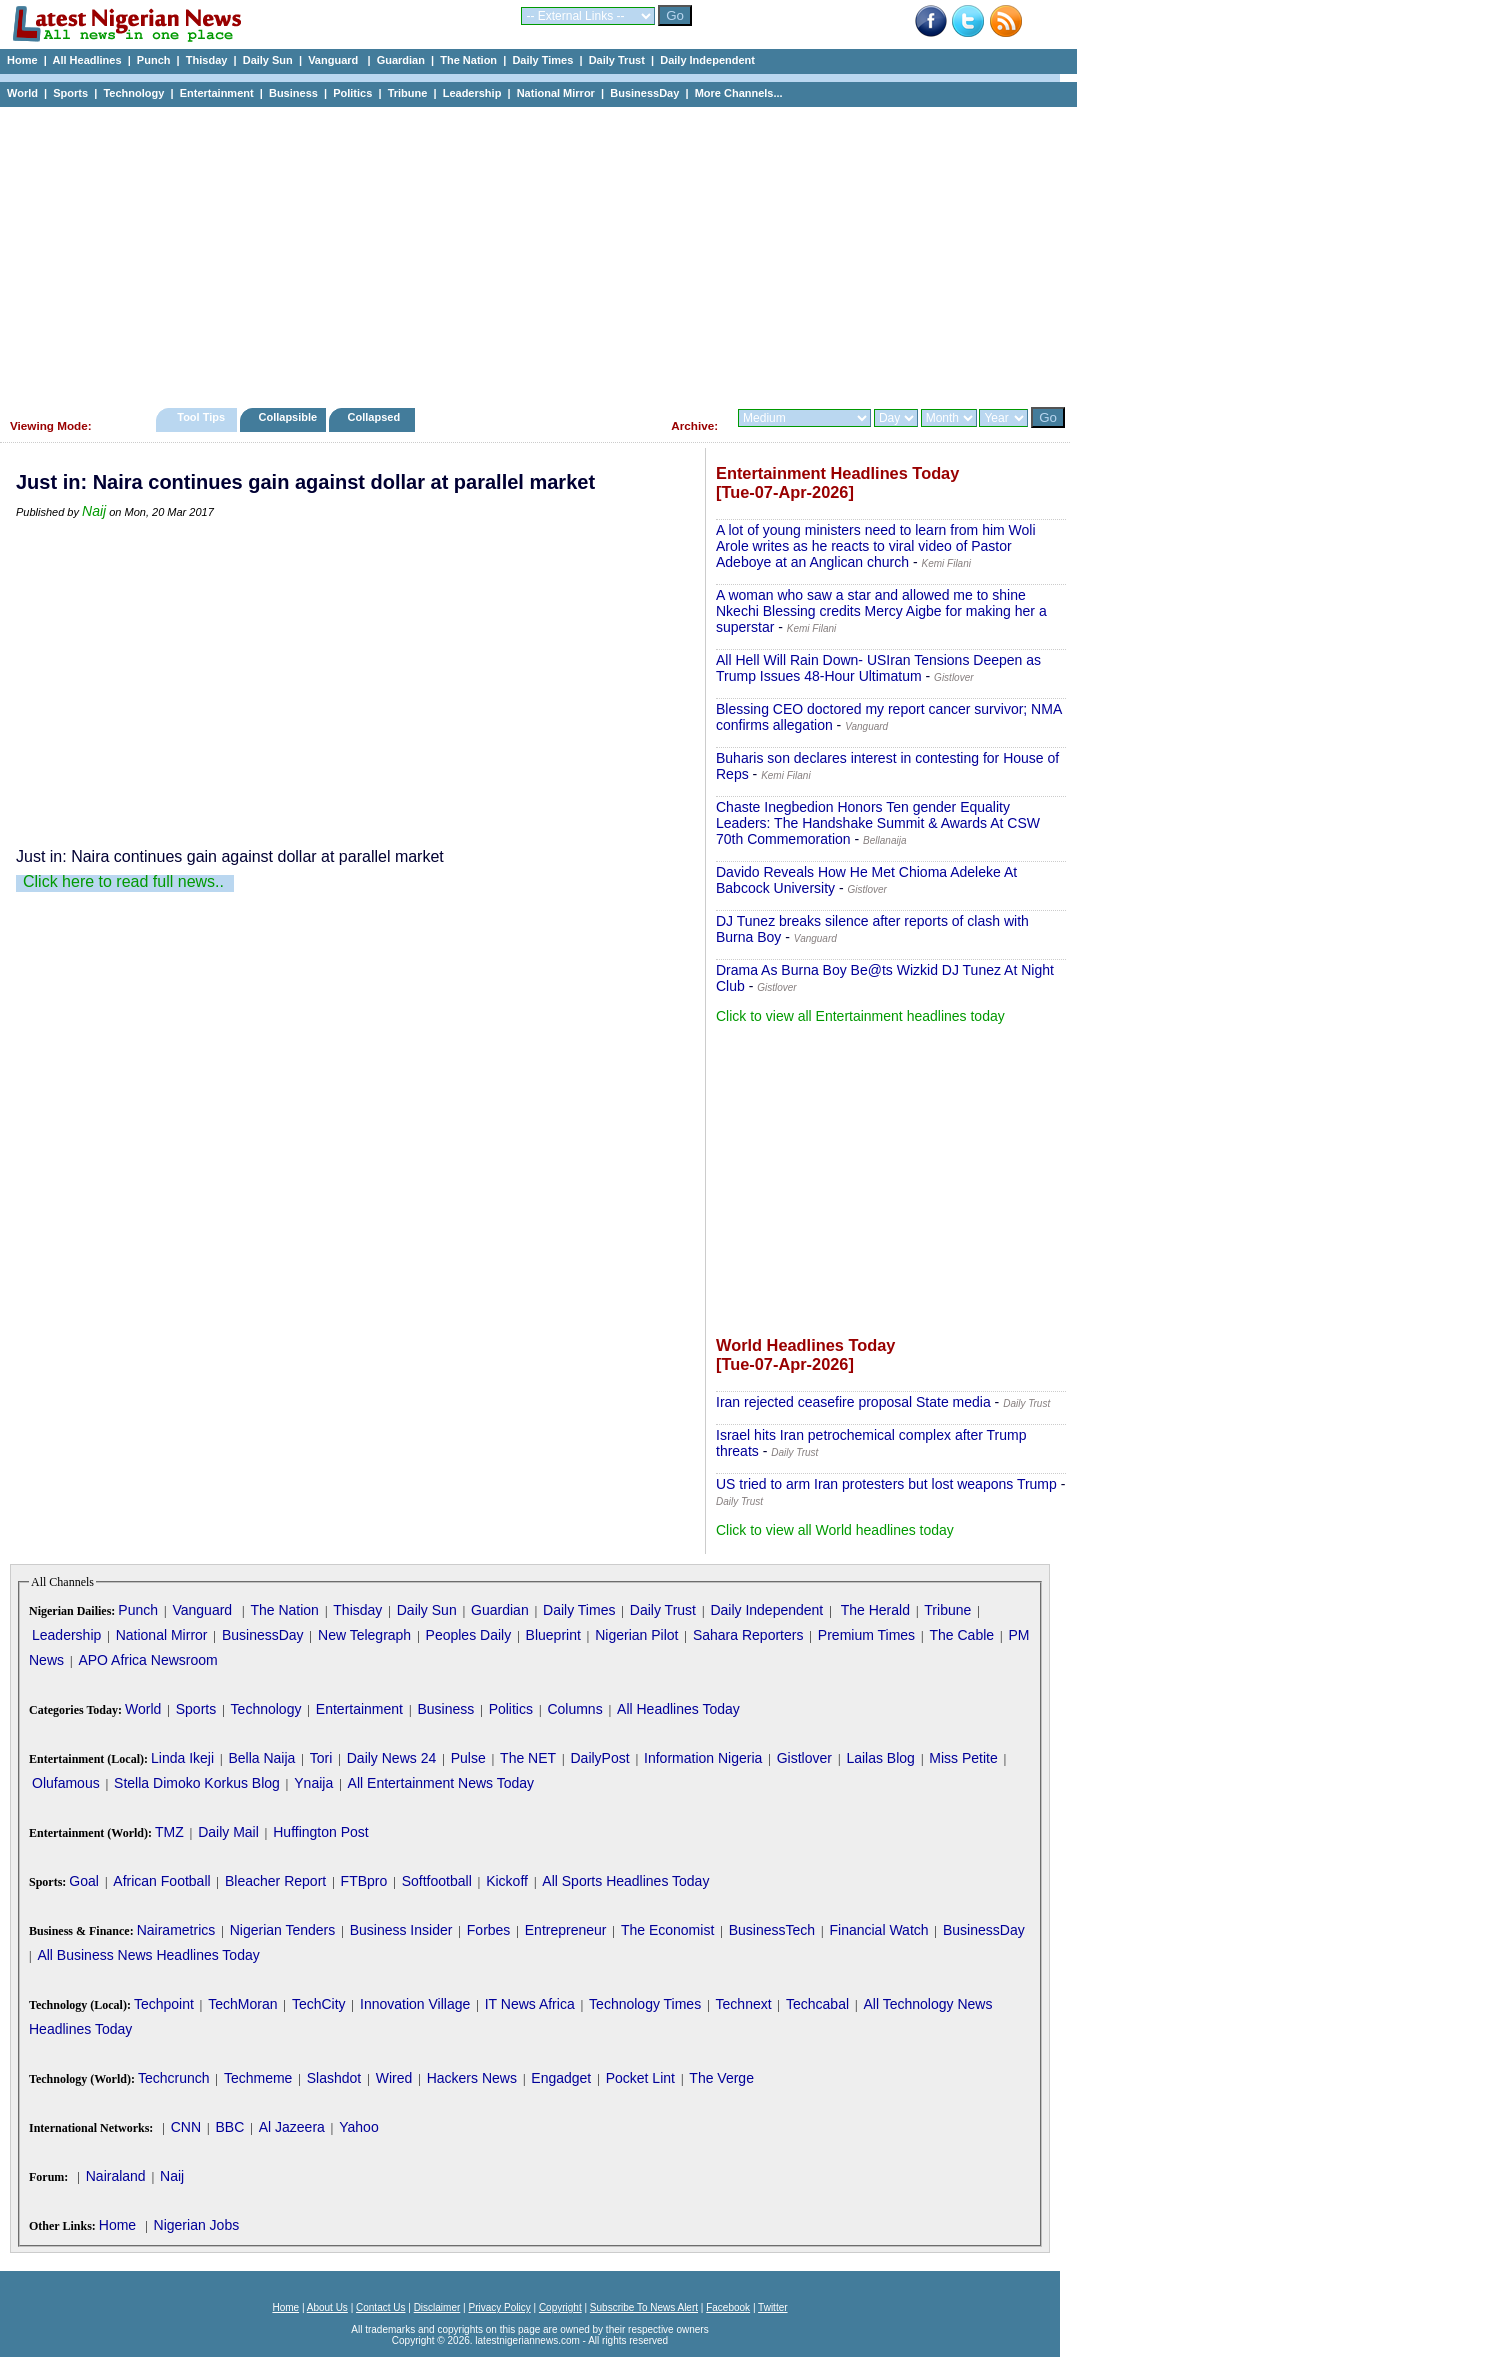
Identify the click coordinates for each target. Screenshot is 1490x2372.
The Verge (721, 2078)
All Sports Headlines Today (625, 1881)
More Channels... (739, 93)
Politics (352, 93)
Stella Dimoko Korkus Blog (197, 1783)
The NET (528, 1758)
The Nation (468, 60)
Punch (154, 60)
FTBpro (364, 1881)
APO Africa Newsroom (147, 1660)
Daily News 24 (391, 1758)
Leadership (472, 93)
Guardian (401, 60)
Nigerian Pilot (636, 1635)
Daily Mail (228, 1832)
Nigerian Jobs (197, 2225)
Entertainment (217, 93)
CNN (186, 2127)
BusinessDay (644, 93)
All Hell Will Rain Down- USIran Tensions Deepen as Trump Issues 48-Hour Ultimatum (878, 668)
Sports (70, 93)
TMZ (169, 1832)
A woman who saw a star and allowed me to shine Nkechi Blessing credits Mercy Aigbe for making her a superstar (881, 611)
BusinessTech (772, 1930)
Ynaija (313, 1783)
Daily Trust (617, 60)
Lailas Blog (880, 1758)
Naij (94, 511)
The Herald (875, 1610)
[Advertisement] (530, 252)
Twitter (772, 2307)
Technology (133, 93)
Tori (321, 1758)
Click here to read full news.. (123, 881)
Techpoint (164, 2004)
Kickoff (507, 1881)
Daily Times (542, 60)
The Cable (961, 1635)
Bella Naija (261, 1758)
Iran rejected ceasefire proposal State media (853, 1402)
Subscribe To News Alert (644, 2307)
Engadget (561, 2078)
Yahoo (358, 2127)
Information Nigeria (703, 1758)
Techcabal (817, 2004)
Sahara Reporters (748, 1635)
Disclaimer (437, 2307)
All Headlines (86, 60)
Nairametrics (176, 1930)
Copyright (560, 2307)
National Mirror (556, 93)
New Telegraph (364, 1635)
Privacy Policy (499, 2307)
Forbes (489, 1930)
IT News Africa (530, 2004)
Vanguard (334, 60)
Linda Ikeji (182, 1758)
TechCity (319, 2004)
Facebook (728, 2307)
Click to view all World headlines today (835, 1530)
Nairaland (116, 2176)
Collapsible (287, 417)
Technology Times (645, 2004)
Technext (744, 2004)
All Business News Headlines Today (148, 1955)
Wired (394, 2078)
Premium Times (866, 1635)
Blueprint (553, 1635)
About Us (327, 2307)
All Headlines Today (678, 1709)
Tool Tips (201, 417)
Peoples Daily (469, 1635)
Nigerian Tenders (283, 1930)
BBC (229, 2127)
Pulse (468, 1758)
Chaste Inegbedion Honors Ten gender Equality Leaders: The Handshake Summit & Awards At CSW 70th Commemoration (878, 823)
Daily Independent (707, 60)
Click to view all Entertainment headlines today (860, 1016)
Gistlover (804, 1758)
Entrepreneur (566, 1930)
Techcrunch (174, 2078)
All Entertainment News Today (441, 1783)
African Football (161, 1881)
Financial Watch (878, 1930)
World (22, 93)
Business (293, 93)
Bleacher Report (275, 1881)
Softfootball (437, 1881)
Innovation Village (415, 2004)
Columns (574, 1709)
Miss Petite (963, 1758)
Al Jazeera (292, 2127)
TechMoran (242, 2004)
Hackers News (472, 2078)
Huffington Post (320, 1832)
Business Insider (401, 1930)
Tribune (408, 93)
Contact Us (380, 2307)
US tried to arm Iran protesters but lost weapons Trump (886, 1484)
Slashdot (334, 2078)
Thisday (207, 60)
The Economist (667, 1930)
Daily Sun (268, 60)
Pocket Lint (640, 2078)
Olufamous (66, 1783)
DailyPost (600, 1758)
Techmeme (258, 2078)
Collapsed (376, 417)
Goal (84, 1881)
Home (22, 60)
